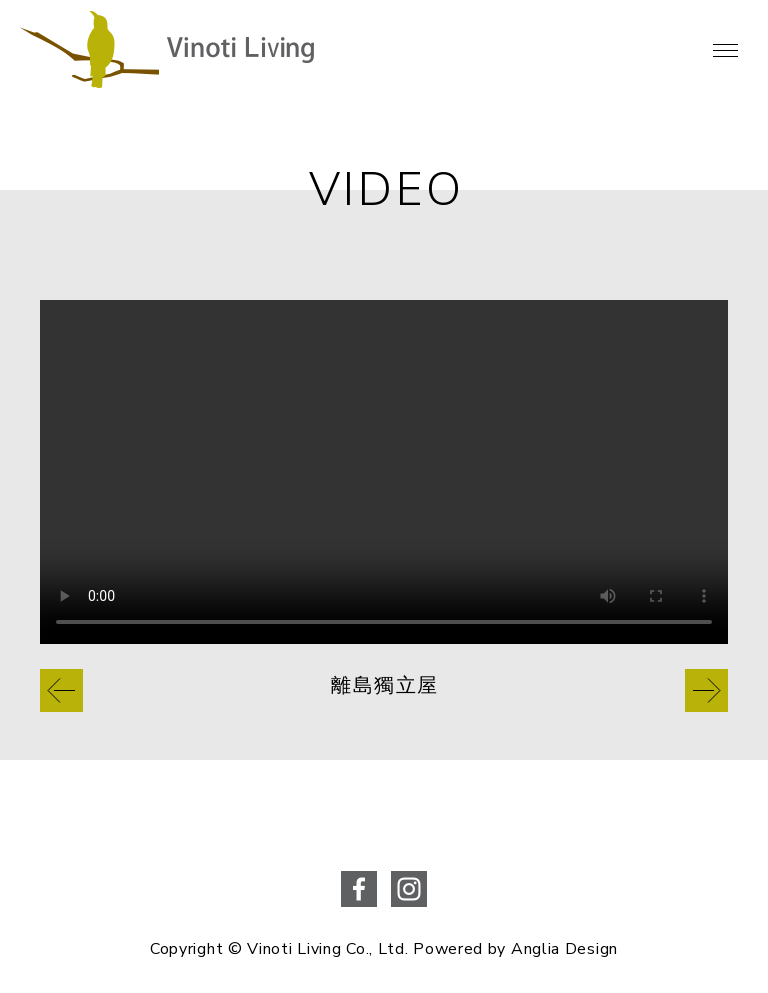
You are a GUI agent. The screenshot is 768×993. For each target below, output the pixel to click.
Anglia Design (564, 949)
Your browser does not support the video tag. (384, 472)
